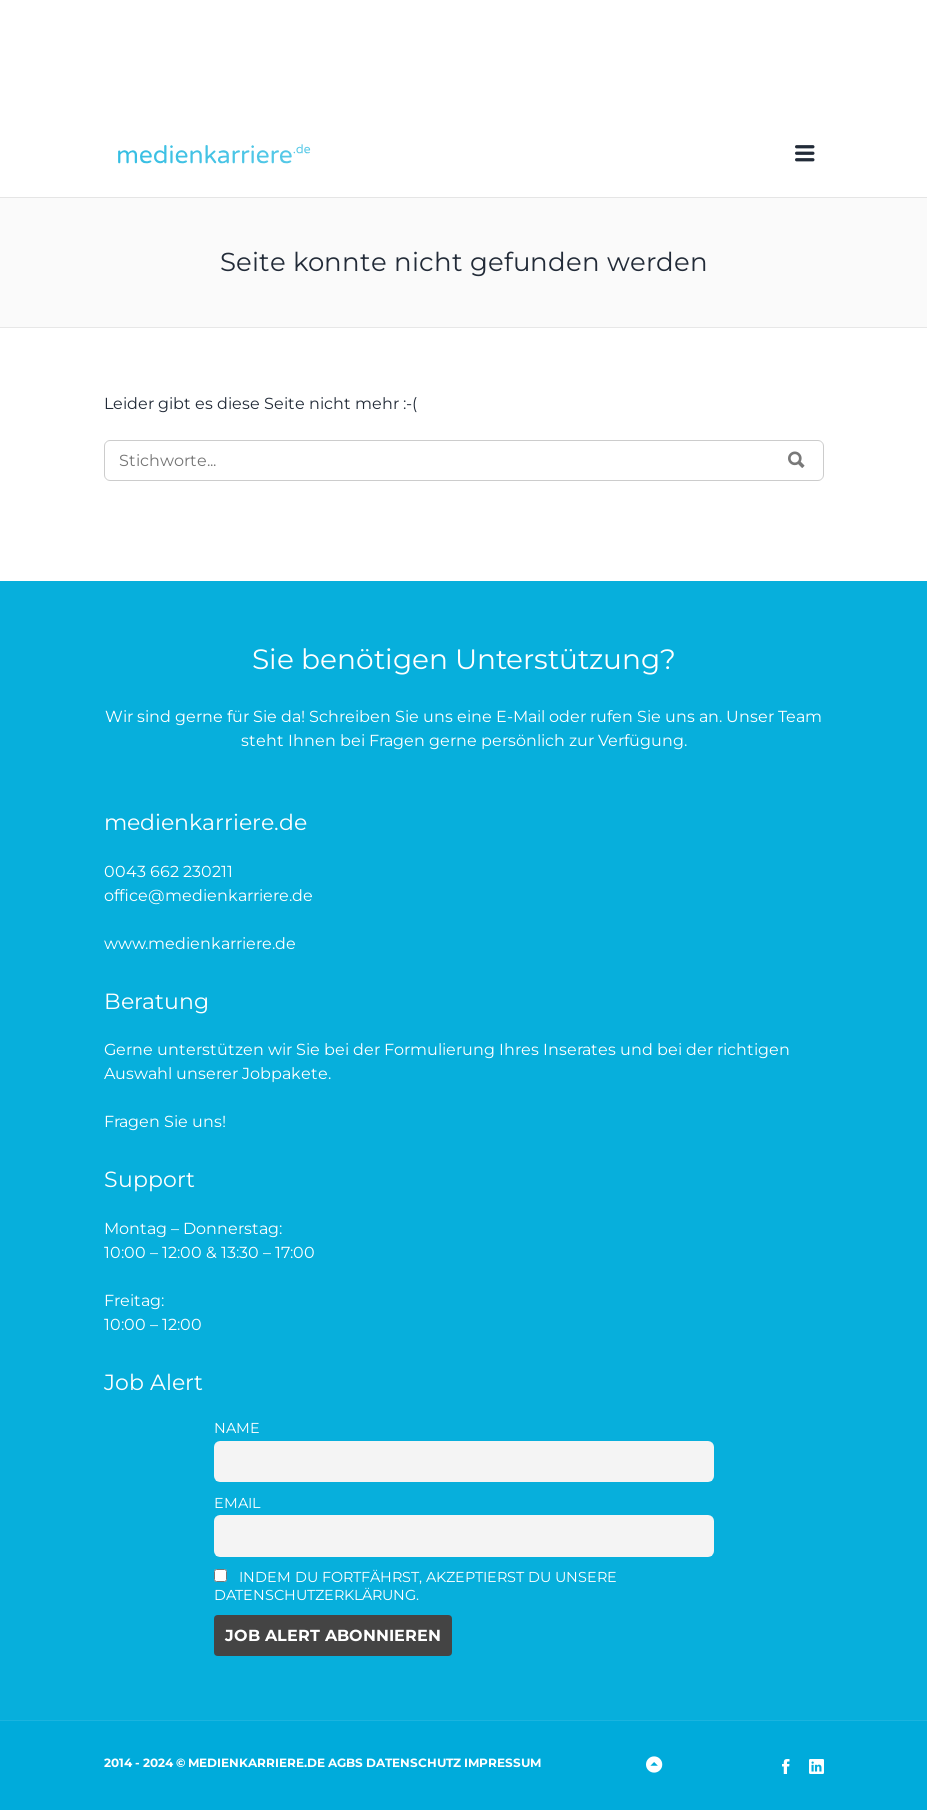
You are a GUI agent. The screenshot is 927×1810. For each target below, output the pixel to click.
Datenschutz (413, 1762)
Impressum (502, 1762)
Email (237, 1503)
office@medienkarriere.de (208, 895)
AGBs (345, 1762)
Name (237, 1428)
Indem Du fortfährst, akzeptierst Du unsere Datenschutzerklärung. (416, 1586)
